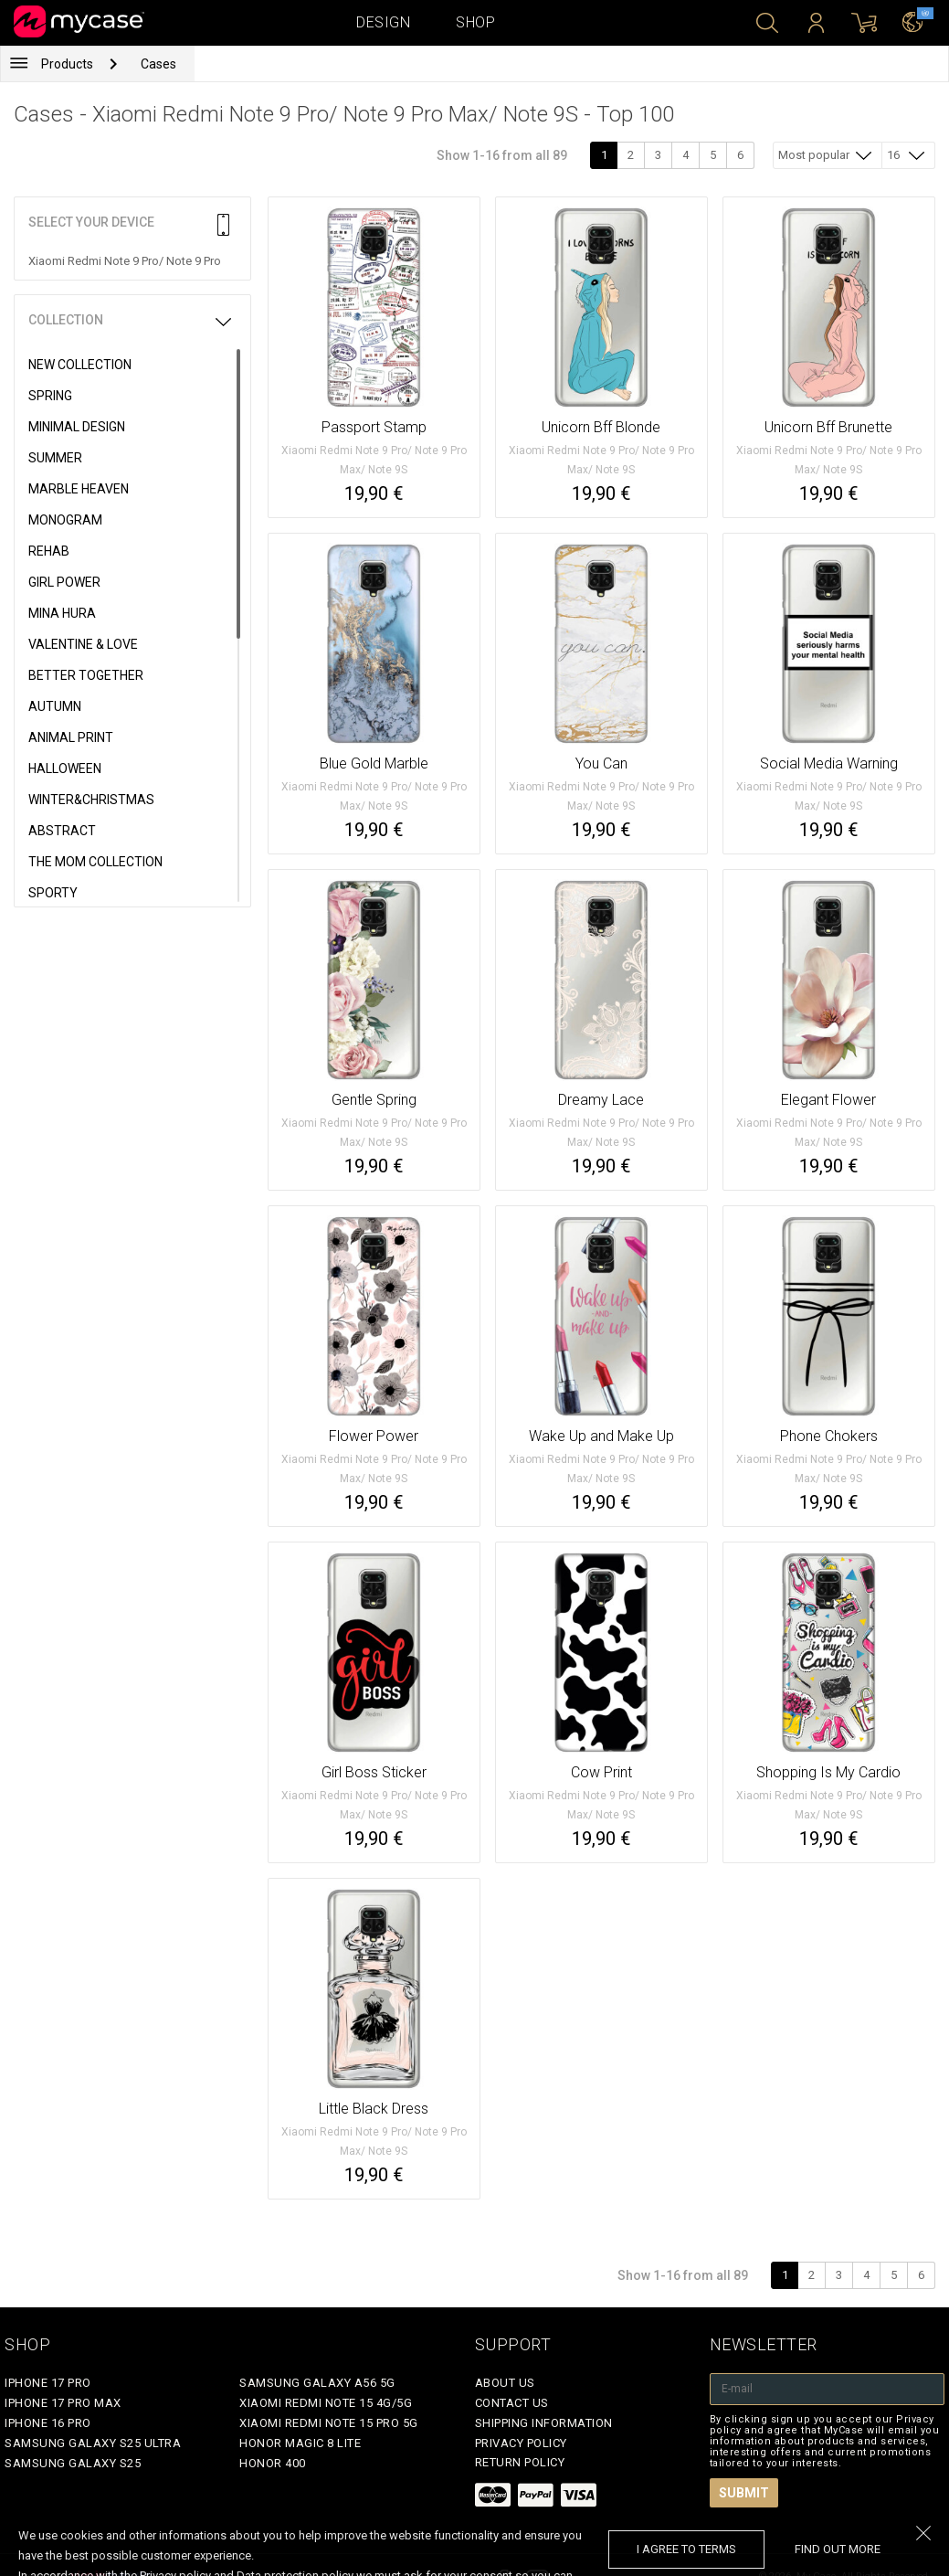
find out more (837, 2549)
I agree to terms (686, 2549)
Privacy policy (521, 2443)
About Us (505, 2383)
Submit (744, 2493)
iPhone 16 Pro (48, 2423)
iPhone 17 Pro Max (63, 2403)
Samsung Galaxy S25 (73, 2463)
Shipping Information (544, 2423)
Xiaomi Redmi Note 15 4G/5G (325, 2403)
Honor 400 (272, 2463)
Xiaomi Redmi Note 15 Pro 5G (328, 2423)
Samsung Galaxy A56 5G (317, 2383)
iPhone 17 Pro (48, 2383)
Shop (475, 22)
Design (383, 22)
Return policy (520, 2462)
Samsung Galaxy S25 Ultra (93, 2443)
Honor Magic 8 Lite (300, 2443)
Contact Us (512, 2403)
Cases (158, 64)
